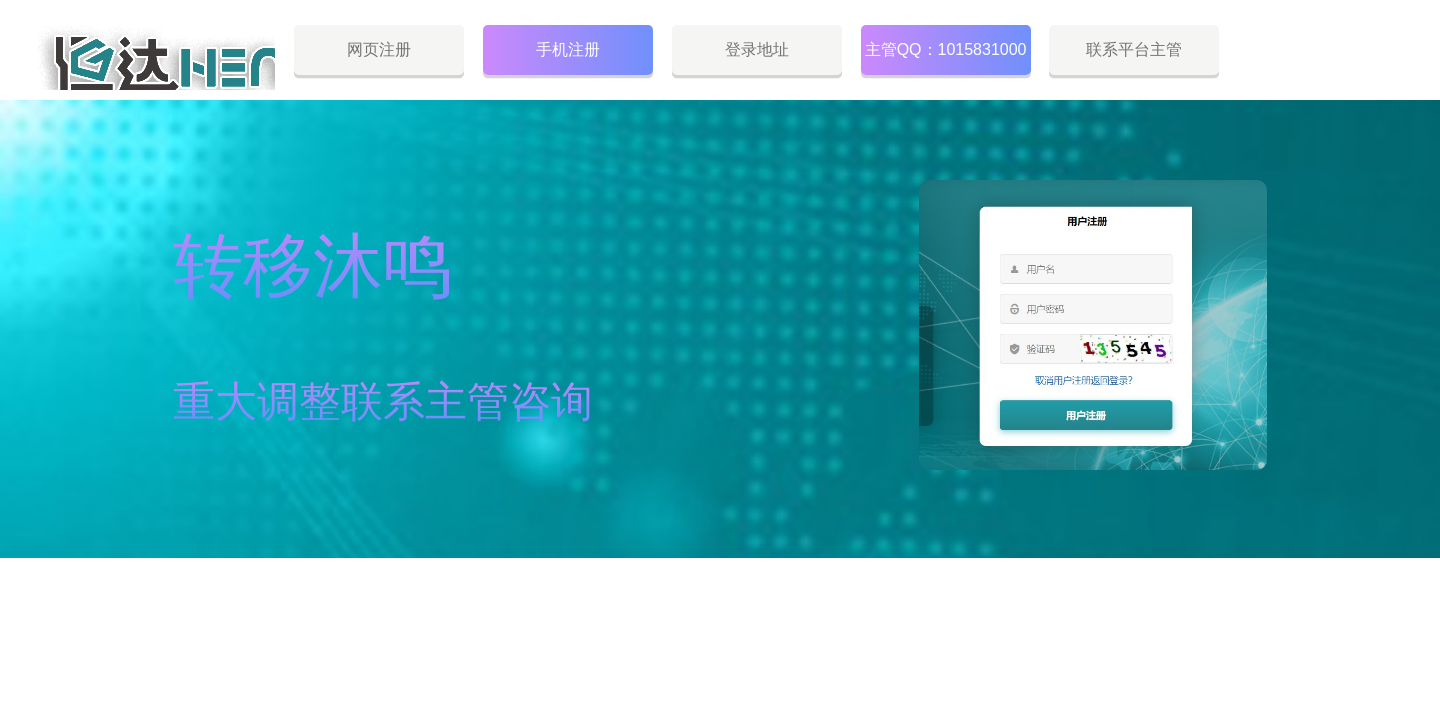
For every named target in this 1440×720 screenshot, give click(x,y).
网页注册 (379, 49)
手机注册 (568, 49)
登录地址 (757, 49)
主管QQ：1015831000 (946, 49)
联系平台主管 (1134, 49)
